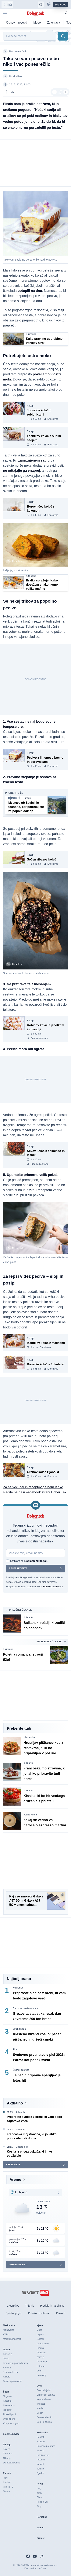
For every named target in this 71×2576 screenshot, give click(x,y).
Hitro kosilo (29, 1737)
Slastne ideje (22, 2147)
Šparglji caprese (21, 2070)
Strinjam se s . (29, 1560)
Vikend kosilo (19, 2029)
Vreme (15, 2179)
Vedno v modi (30, 1814)
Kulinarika (31, 334)
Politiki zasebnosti (53, 1586)
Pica (15, 2049)
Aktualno (15, 2103)
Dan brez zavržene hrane (25, 2008)
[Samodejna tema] (41, 5)
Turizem (27, 798)
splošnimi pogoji (36, 1560)
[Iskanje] (29, 36)
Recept (30, 405)
